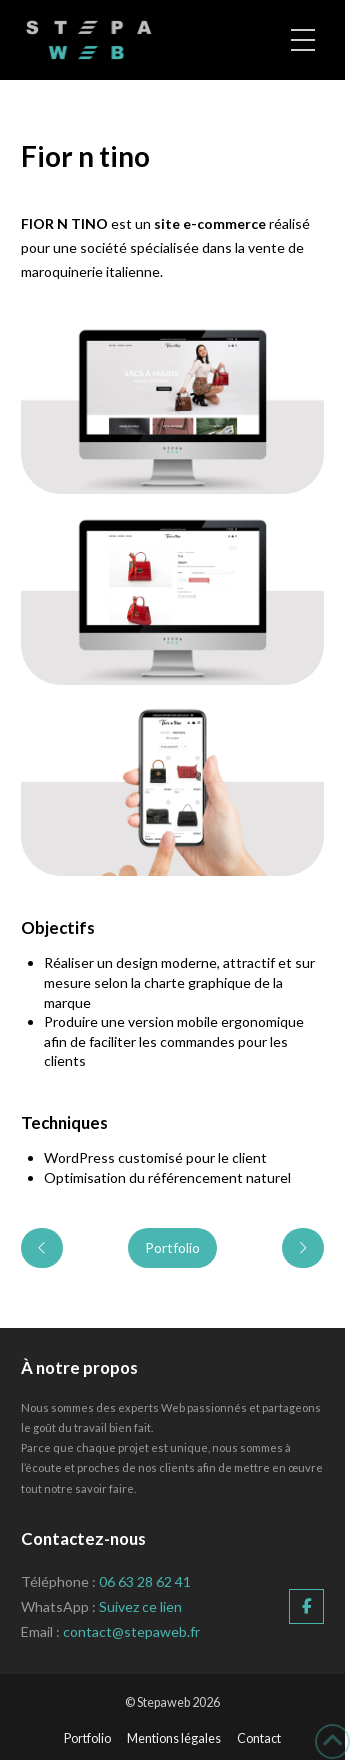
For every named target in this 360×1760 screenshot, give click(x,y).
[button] (303, 40)
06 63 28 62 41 (145, 1581)
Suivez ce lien (140, 1606)
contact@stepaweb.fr (131, 1631)
